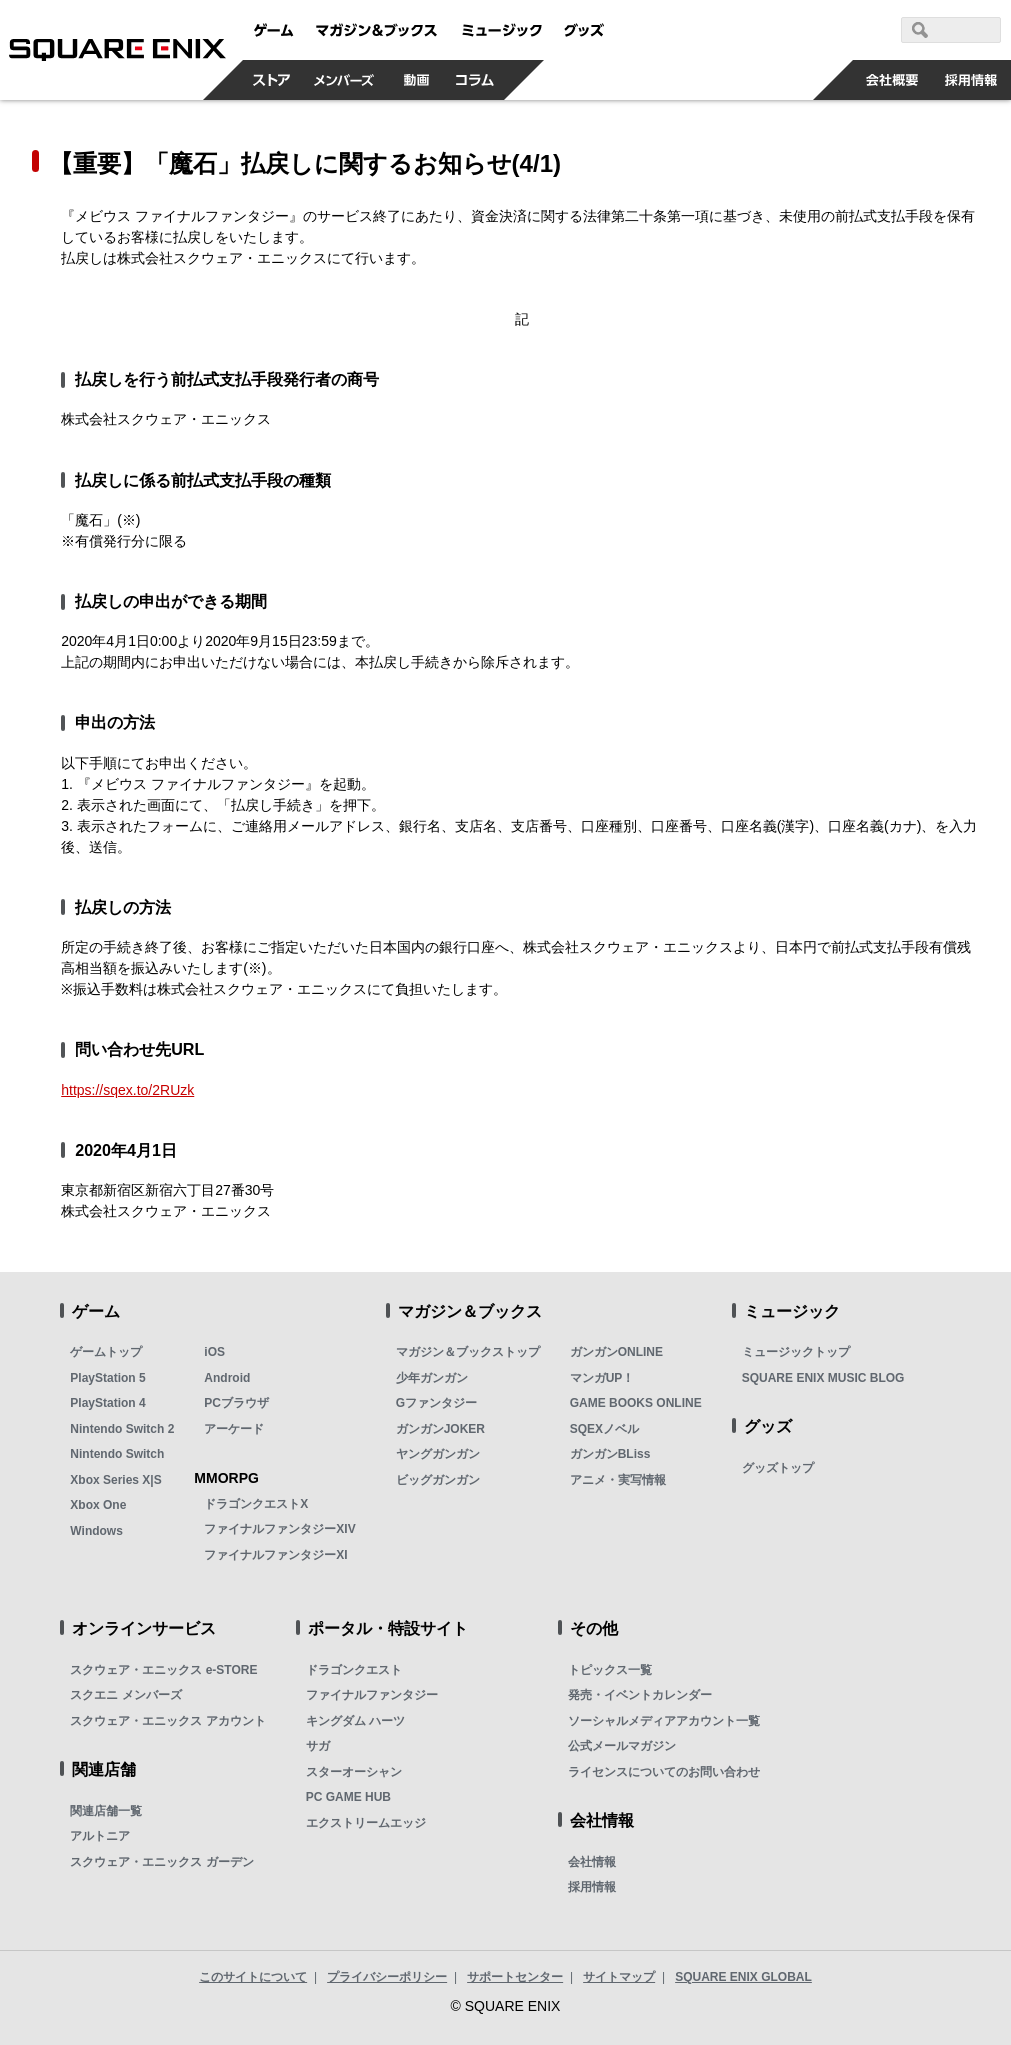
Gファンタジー (436, 1403)
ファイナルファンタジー (372, 1695)
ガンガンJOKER (440, 1429)
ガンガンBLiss (610, 1454)
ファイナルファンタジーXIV (279, 1529)
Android (227, 1378)
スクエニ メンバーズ (125, 1695)
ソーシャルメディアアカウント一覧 (664, 1721)
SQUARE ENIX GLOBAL (743, 1977)
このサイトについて (253, 1977)
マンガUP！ (602, 1378)
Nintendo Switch (117, 1454)
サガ (318, 1746)
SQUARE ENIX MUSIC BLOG (823, 1378)
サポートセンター (515, 1977)
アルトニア (100, 1836)
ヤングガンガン (438, 1454)
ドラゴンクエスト (354, 1670)
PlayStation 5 (107, 1378)
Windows (96, 1531)
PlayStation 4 (107, 1403)
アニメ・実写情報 (618, 1480)
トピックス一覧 (610, 1670)
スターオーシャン (354, 1772)
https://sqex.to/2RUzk (127, 1090)
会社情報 (592, 1862)
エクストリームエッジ (366, 1823)
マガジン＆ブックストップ (468, 1352)
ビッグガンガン (438, 1480)
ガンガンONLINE (616, 1352)
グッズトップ (778, 1468)
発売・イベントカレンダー (640, 1695)
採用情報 (592, 1887)
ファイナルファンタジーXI (275, 1555)
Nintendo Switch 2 (122, 1429)
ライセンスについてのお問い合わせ (664, 1772)
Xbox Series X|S (115, 1480)
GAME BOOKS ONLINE (636, 1403)
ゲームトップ (106, 1352)
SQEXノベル (604, 1429)
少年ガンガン (432, 1378)
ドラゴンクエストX (256, 1504)
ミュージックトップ (796, 1352)
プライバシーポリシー (387, 1977)
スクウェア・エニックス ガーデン (161, 1862)
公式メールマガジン (622, 1746)
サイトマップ (619, 1977)
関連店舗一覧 (106, 1811)
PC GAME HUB (348, 1797)
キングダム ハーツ (355, 1721)
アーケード (234, 1429)
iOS (214, 1352)
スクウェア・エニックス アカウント (167, 1721)
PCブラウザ (236, 1403)
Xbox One (98, 1505)
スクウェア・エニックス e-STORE (163, 1670)
